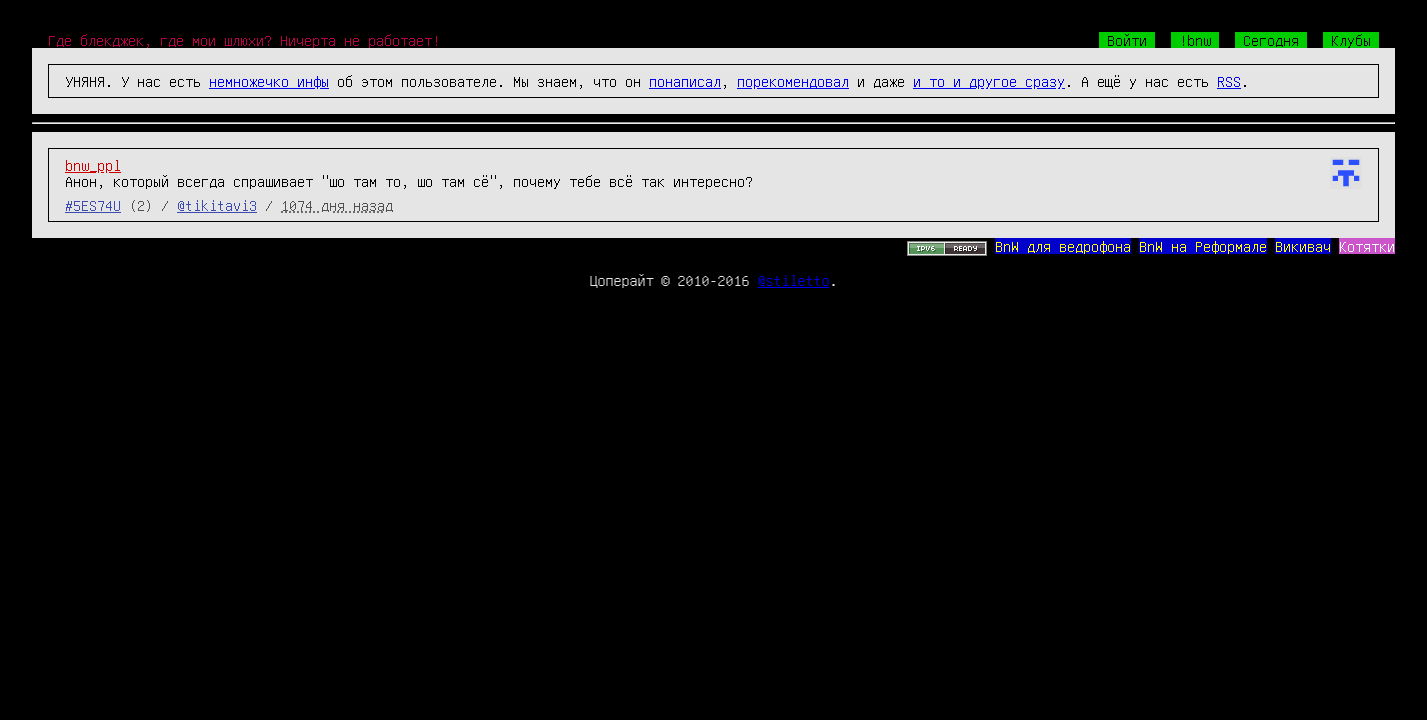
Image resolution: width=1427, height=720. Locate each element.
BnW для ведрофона (1063, 246)
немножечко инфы (269, 81)
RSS (1229, 81)
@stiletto (794, 280)
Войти (1127, 40)
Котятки (1367, 246)
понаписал (685, 81)
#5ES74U (93, 205)
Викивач (1303, 246)
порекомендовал (793, 81)
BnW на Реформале (1203, 246)
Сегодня (1271, 40)
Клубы (1351, 40)
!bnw (1195, 40)
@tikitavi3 (217, 205)
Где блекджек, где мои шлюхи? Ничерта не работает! (244, 40)
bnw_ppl (93, 165)
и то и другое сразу (989, 81)
